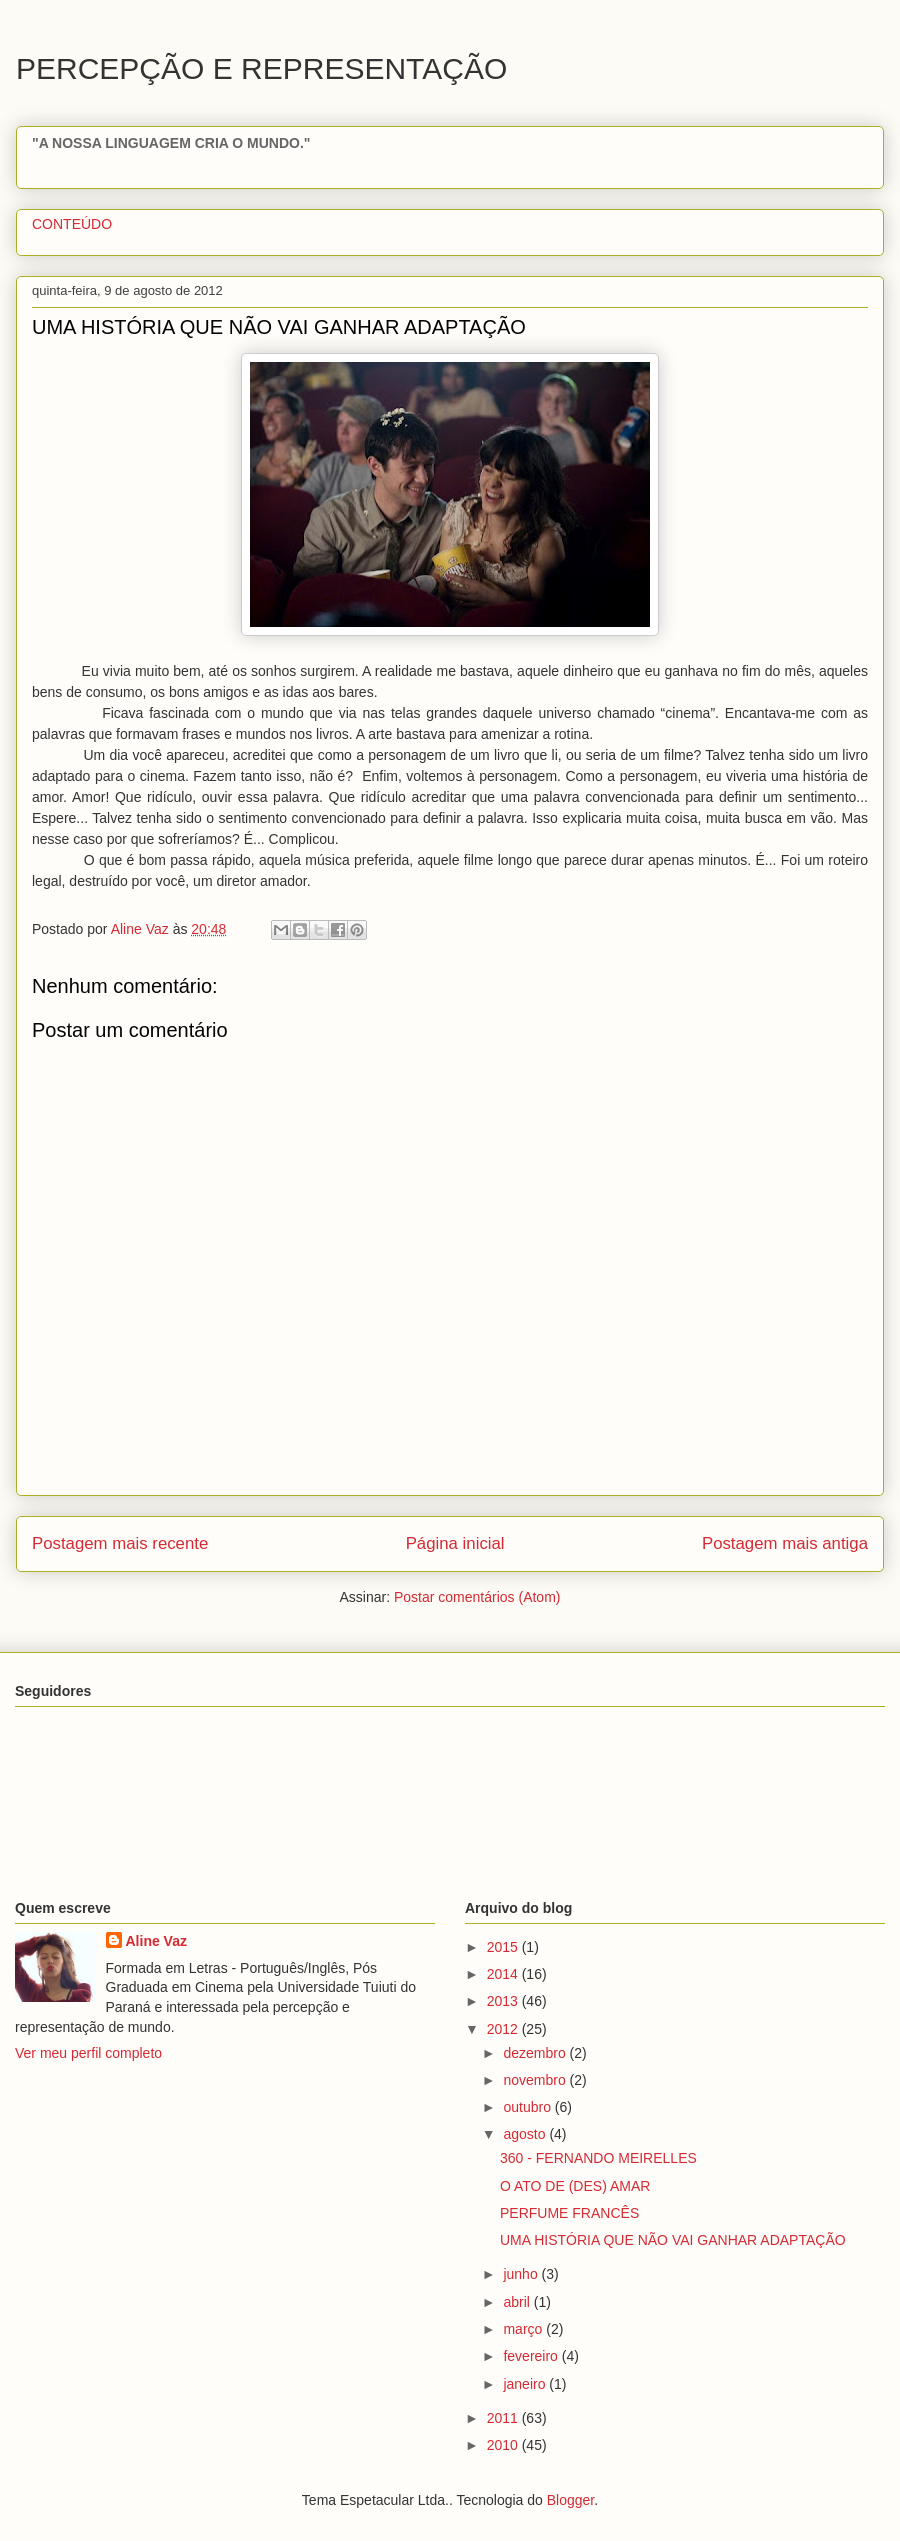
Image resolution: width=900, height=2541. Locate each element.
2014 (504, 1974)
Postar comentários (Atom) (477, 1597)
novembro (536, 2080)
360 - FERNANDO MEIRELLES (598, 2158)
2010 (504, 2445)
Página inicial (455, 1543)
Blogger (570, 2500)
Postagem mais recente (120, 1543)
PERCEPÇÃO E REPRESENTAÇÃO (261, 68)
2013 (504, 2001)
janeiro (526, 2384)
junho (522, 2274)
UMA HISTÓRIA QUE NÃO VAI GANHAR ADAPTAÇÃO (673, 2240)
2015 (504, 1947)
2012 (504, 2029)
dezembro (536, 2053)
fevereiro (532, 2356)
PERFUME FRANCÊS (569, 2213)
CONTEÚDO (72, 224)
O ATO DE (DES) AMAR (575, 2186)
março (524, 2329)
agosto (526, 2134)
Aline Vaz (156, 1941)
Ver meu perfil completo (88, 2053)
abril (518, 2302)
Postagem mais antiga (785, 1543)
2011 (504, 2418)
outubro (528, 2107)
